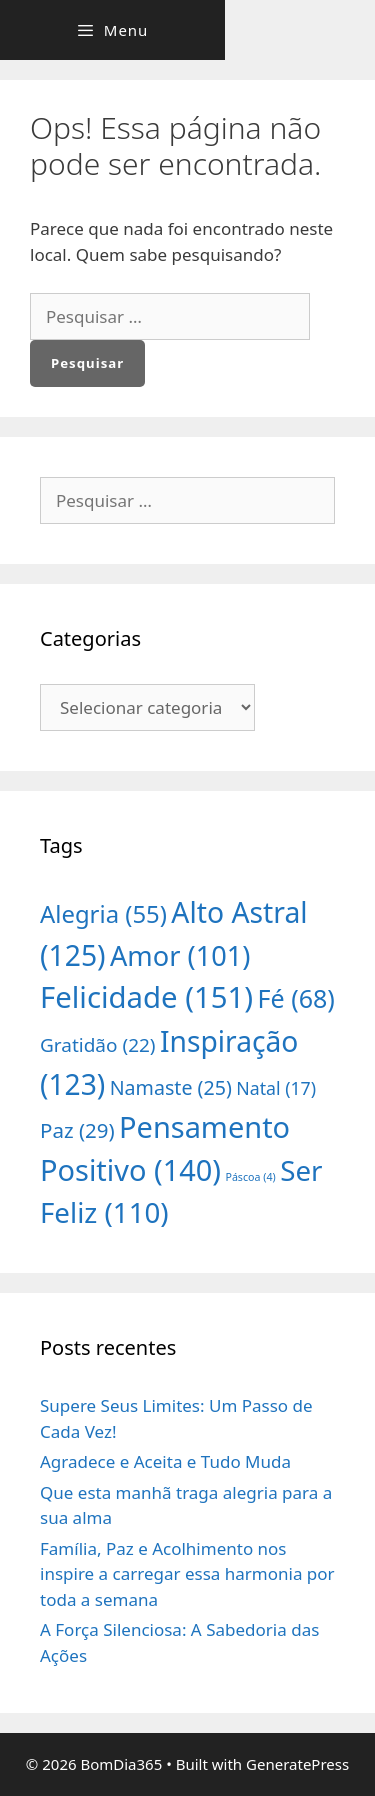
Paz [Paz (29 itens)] (77, 1130)
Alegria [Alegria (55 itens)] (103, 913)
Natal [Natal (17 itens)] (276, 1088)
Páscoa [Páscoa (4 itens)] (250, 1177)
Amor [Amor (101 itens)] (180, 955)
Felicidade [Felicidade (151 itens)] (146, 997)
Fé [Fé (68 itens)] (296, 998)
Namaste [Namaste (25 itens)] (171, 1087)
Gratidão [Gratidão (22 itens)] (98, 1045)
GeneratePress (297, 1764)
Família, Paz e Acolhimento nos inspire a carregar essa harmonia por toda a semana (187, 1574)
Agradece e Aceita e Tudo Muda (165, 1461)
